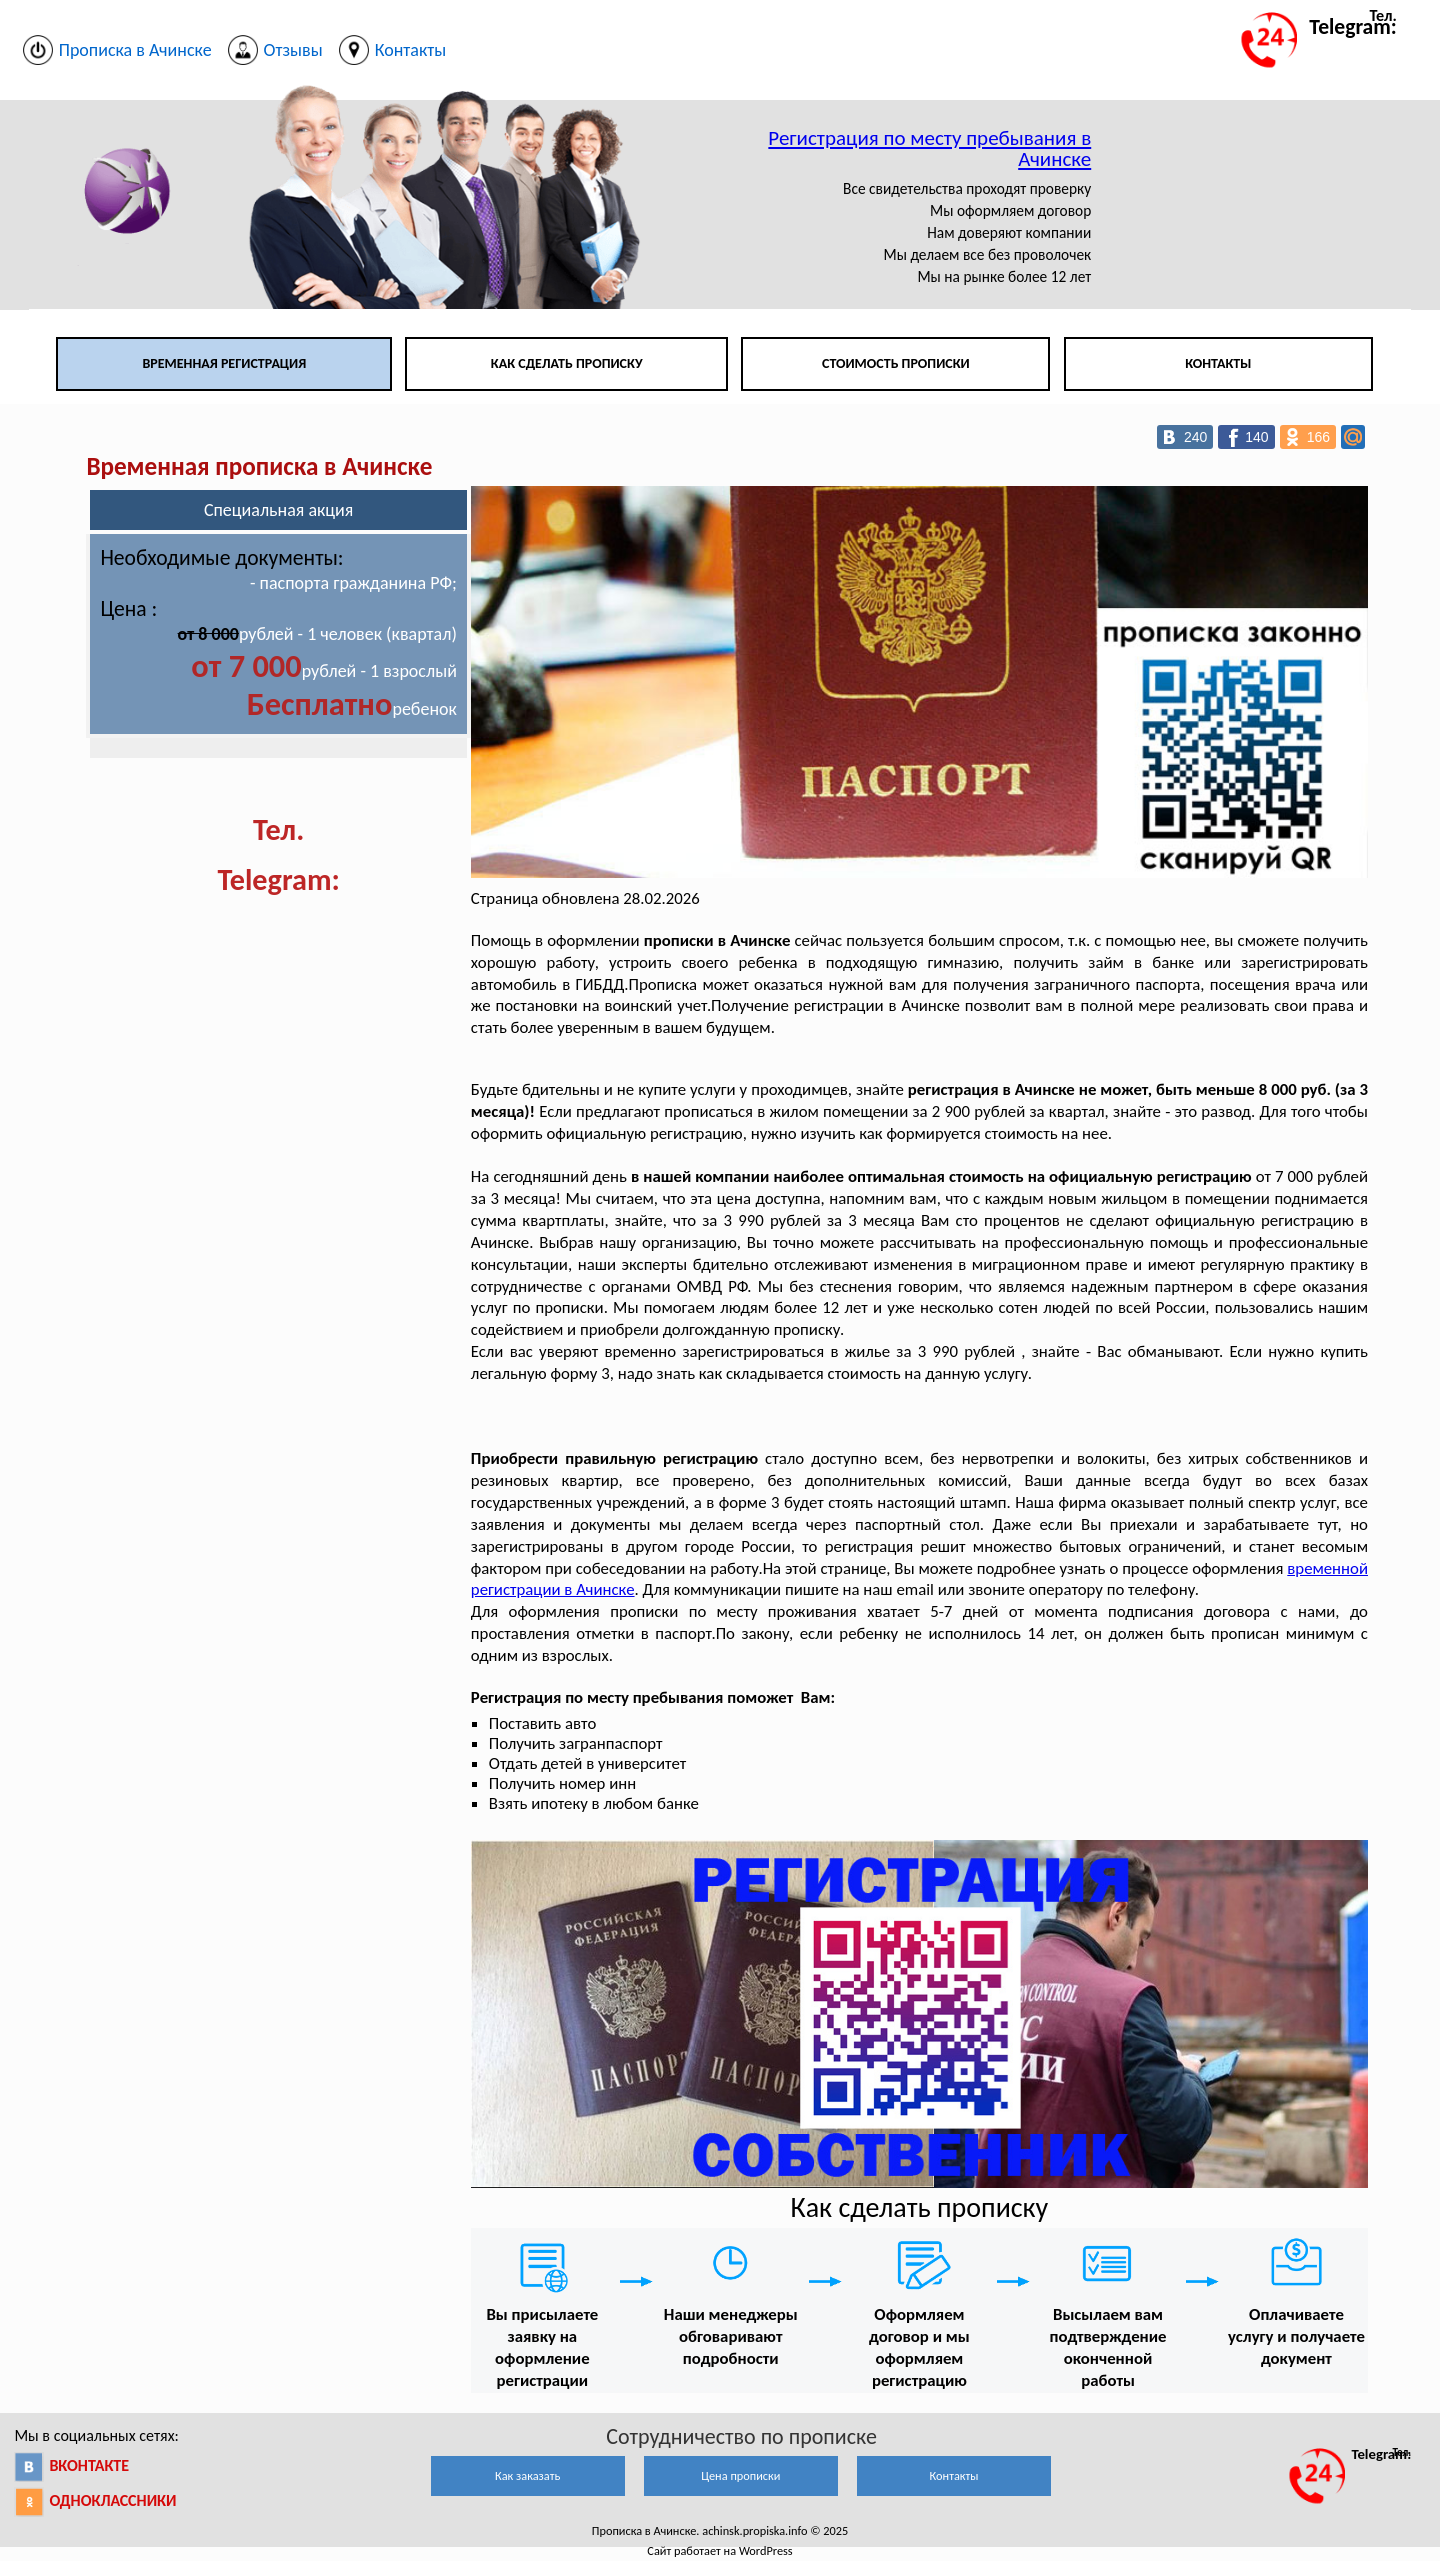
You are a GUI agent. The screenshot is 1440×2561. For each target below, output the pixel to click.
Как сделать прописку (567, 363)
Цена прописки (740, 2475)
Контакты (1218, 363)
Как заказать (527, 2475)
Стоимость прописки (896, 363)
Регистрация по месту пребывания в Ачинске (929, 148)
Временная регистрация (224, 363)
